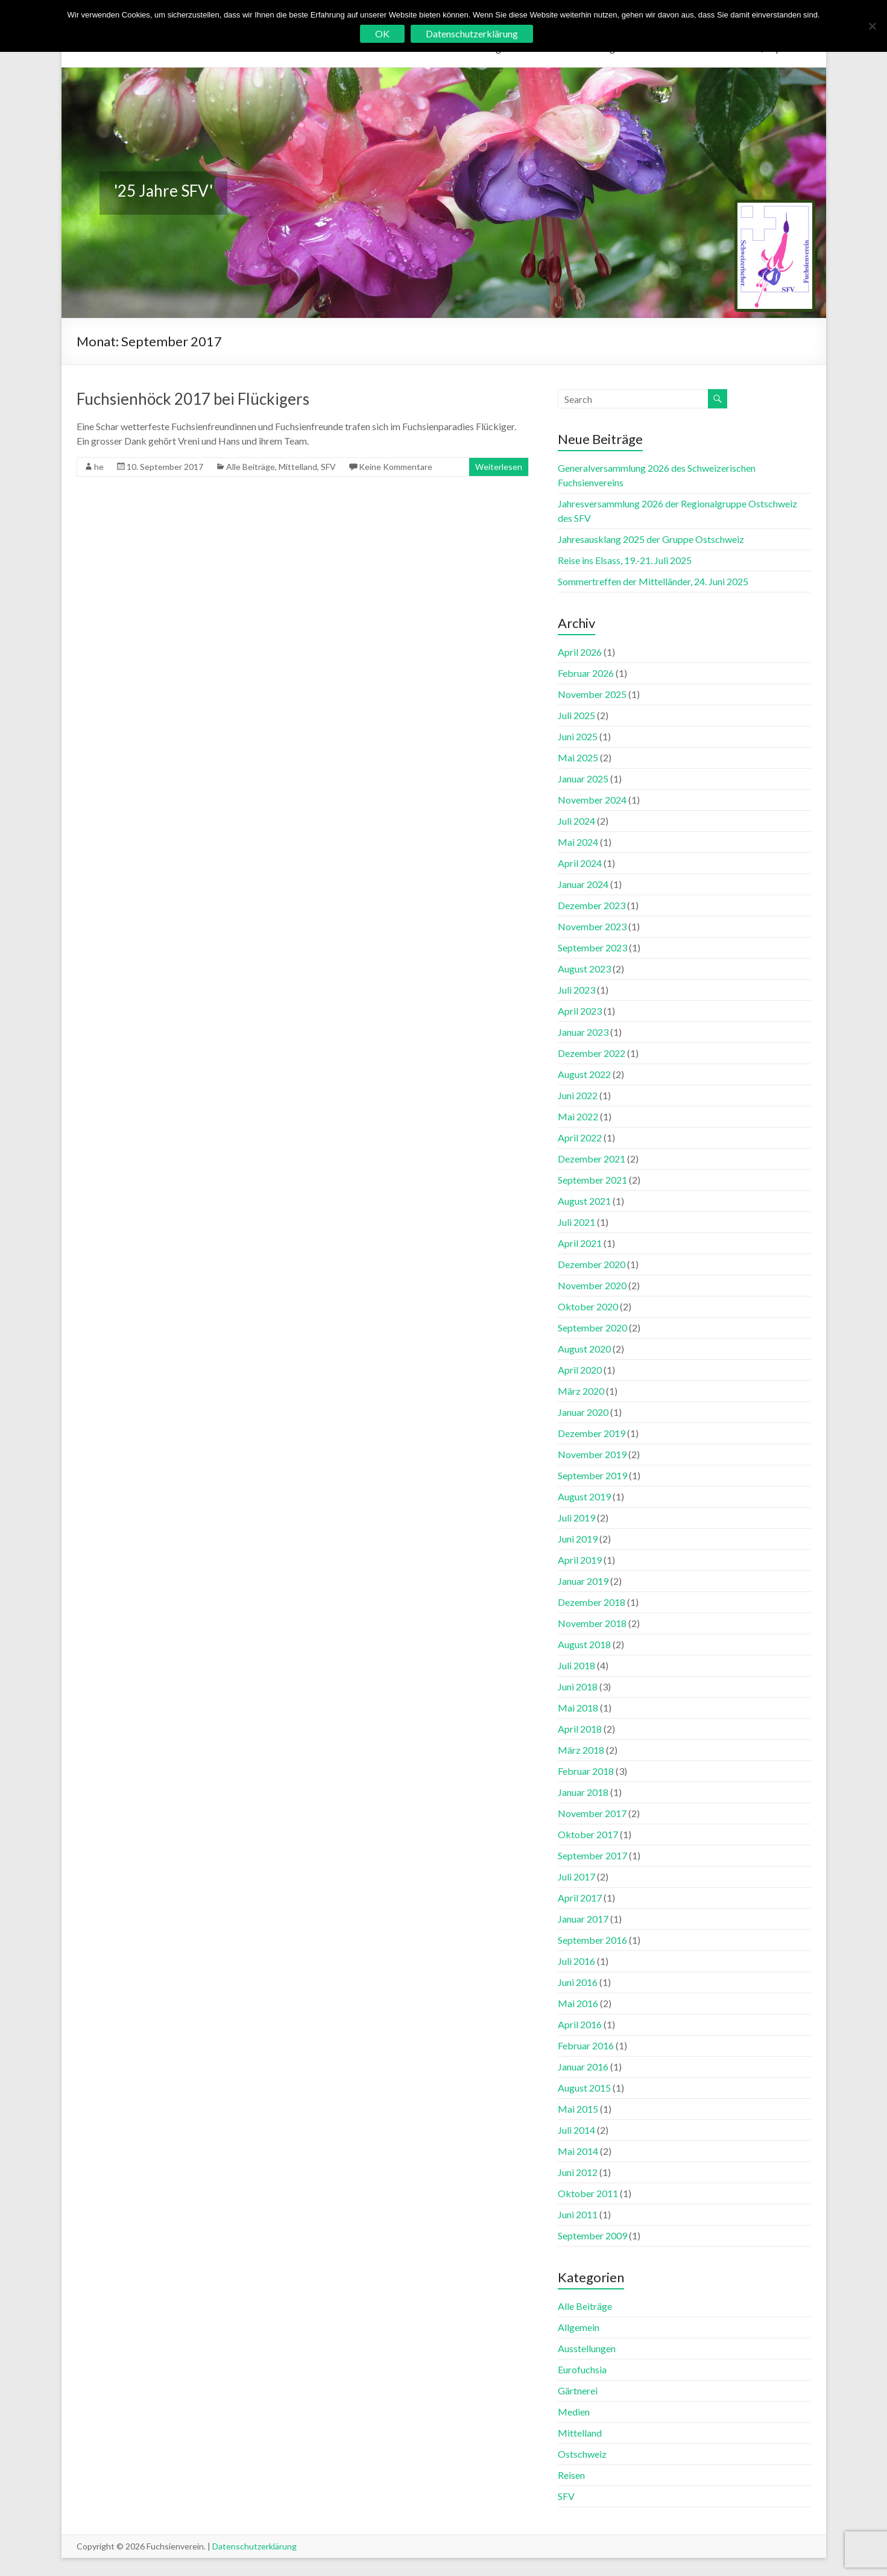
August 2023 (584, 968)
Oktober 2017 (588, 1834)
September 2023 (592, 947)
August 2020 (584, 1348)
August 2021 (584, 1201)
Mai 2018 (578, 1707)
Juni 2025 (578, 736)
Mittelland (298, 467)
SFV (328, 467)
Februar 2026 (586, 673)
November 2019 (592, 1454)
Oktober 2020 (588, 1306)
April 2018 (580, 1728)
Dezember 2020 (591, 1264)
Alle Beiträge (250, 467)
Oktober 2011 (588, 2193)
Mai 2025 (578, 757)
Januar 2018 (583, 1792)
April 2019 (580, 1560)
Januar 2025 (583, 778)
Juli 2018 (576, 1665)
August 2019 (584, 1496)
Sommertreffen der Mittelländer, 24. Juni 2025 (653, 581)
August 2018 (584, 1644)
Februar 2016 (586, 2045)
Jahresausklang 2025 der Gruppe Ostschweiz (651, 539)
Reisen (571, 2475)
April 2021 (580, 1243)
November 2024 (592, 799)
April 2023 (580, 1011)
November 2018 (592, 1623)
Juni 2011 (578, 2214)
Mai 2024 (578, 842)
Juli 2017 (576, 1876)
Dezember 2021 (591, 1158)
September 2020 (592, 1327)
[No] (872, 26)
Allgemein (578, 2327)
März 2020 (581, 1391)
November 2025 (592, 694)
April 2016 (580, 2024)
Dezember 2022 (591, 1053)
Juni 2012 (578, 2172)
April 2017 (580, 1897)
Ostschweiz (582, 2454)
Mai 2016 (578, 2003)
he (99, 467)
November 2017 (592, 1813)
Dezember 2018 (591, 1602)
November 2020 (592, 1285)
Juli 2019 (576, 1517)
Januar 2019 (583, 1581)
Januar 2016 (583, 2066)
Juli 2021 (576, 1222)
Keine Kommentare (395, 467)
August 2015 (584, 2087)
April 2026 (580, 652)
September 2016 (592, 1940)
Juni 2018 (578, 1686)
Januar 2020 (583, 1412)
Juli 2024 (576, 820)
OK (382, 33)
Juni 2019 (578, 1538)
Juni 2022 (578, 1095)
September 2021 (592, 1179)
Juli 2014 (576, 2130)
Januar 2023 (583, 1032)
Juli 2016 (576, 1961)
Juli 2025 (576, 715)
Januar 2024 (583, 884)
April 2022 (580, 1137)
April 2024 (580, 863)
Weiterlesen (498, 467)
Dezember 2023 (591, 905)
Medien (574, 2411)
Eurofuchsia (582, 2369)
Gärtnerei (578, 2390)
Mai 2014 (578, 2151)
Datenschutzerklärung (254, 2546)
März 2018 (581, 1750)
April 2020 (580, 1369)
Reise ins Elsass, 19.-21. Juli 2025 (625, 560)
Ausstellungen (587, 2348)
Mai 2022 (578, 1116)
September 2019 (592, 1475)
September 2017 (592, 1855)
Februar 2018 (586, 1771)
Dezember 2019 (591, 1433)
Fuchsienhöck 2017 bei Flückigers (193, 398)
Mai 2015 (578, 2108)
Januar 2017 (583, 1918)
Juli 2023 (576, 989)
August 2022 (584, 1074)
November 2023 (592, 926)
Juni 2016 (578, 1982)
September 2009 (592, 2235)
